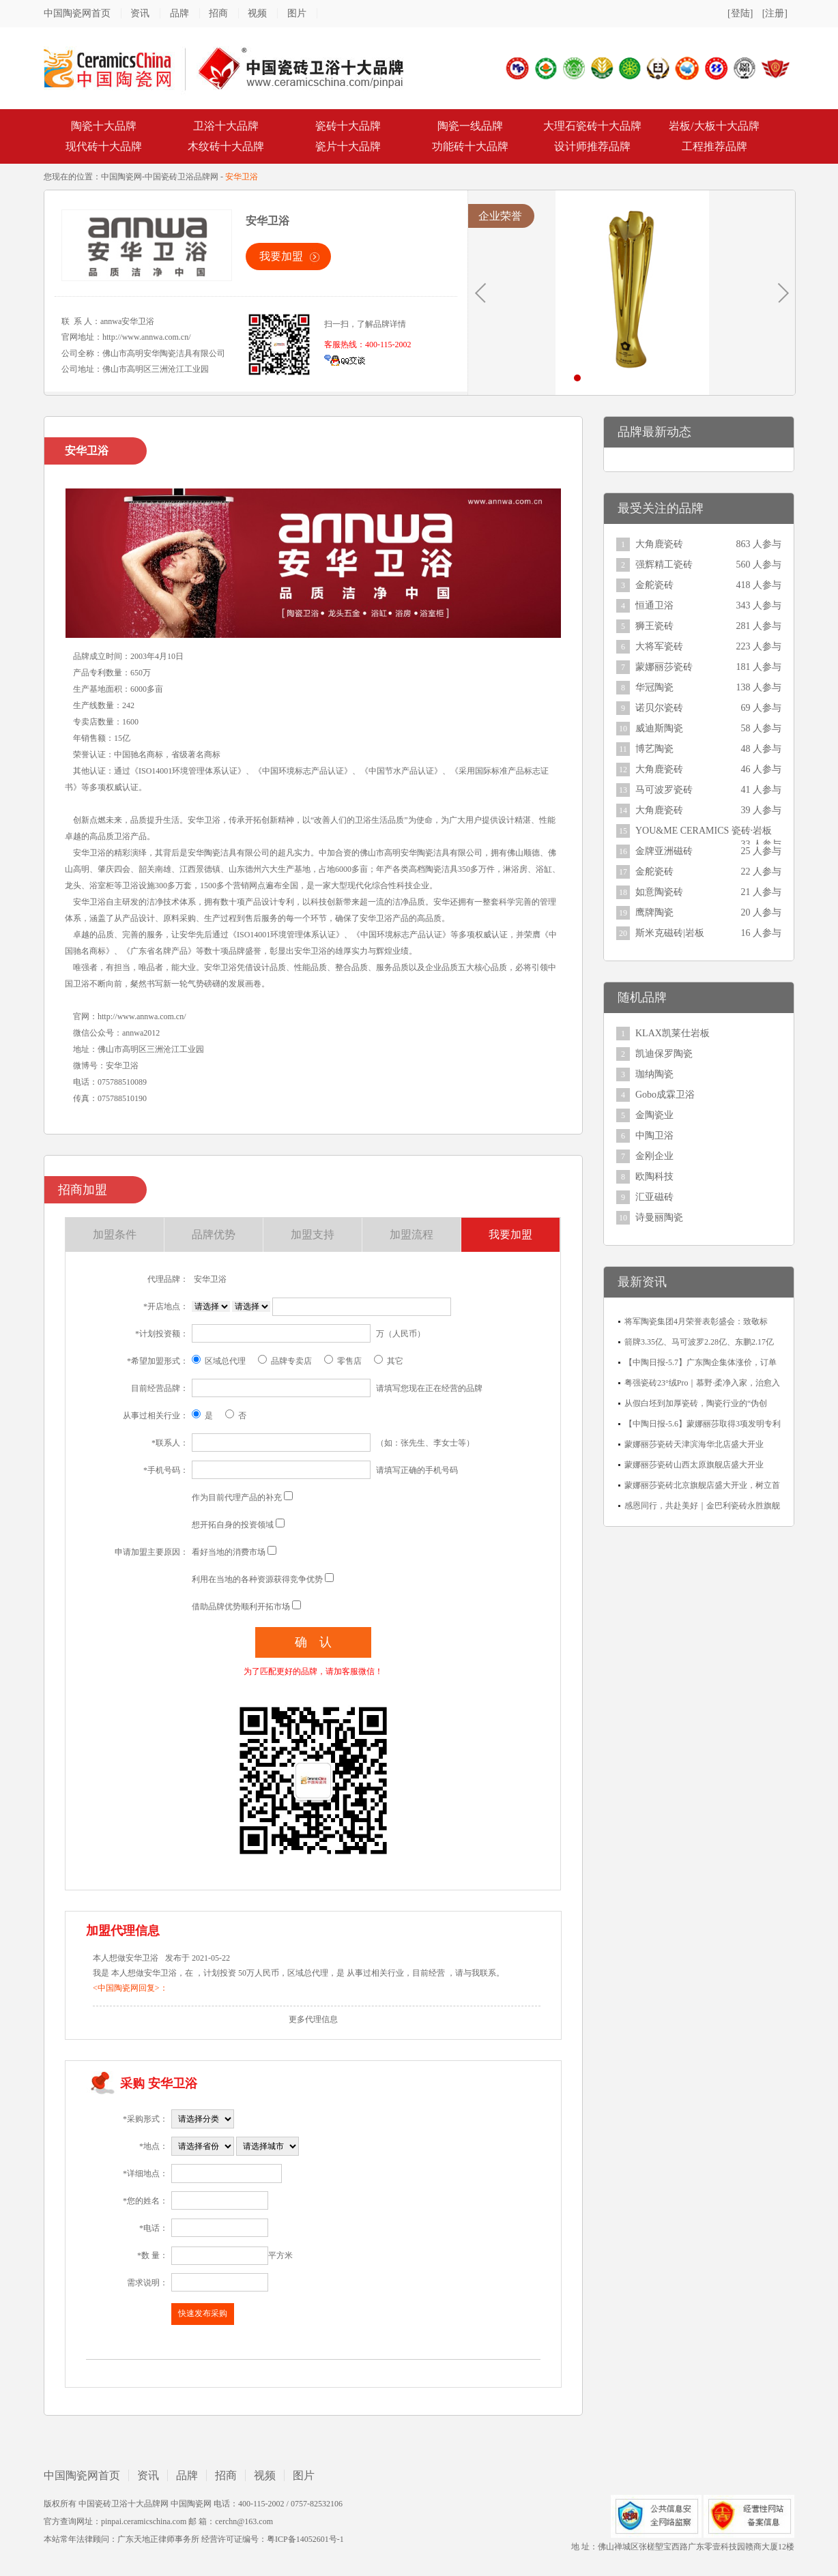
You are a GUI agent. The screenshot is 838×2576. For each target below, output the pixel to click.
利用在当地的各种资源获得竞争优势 (257, 1579)
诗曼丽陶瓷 (659, 1217)
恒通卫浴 (654, 605)
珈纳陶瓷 (654, 1074)
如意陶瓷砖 (659, 892)
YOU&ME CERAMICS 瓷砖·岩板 (703, 830)
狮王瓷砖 (654, 626)
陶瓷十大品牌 (103, 126)
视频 (257, 13)
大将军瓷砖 (659, 646)
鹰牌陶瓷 (654, 912)
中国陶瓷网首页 (77, 13)
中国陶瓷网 (121, 176)
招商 (218, 13)
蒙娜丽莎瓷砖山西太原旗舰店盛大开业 (694, 1464)
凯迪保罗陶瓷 (664, 1054)
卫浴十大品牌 (226, 126)
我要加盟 (281, 256)
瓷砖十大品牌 (348, 126)
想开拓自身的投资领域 (233, 1525)
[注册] (775, 13)
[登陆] (740, 13)
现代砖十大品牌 (104, 146)
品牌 (179, 13)
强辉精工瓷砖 (664, 564)
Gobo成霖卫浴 (665, 1094)
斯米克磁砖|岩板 (669, 933)
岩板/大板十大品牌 (714, 126)
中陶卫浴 (654, 1135)
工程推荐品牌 (714, 146)
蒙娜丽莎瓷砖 (664, 667)
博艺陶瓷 (654, 749)
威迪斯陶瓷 (659, 728)
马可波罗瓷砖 (664, 790)
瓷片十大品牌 (348, 146)
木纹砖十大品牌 (226, 146)
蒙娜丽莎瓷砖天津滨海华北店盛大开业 (694, 1444)
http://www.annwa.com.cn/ (146, 337)
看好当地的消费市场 (228, 1552)
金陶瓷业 (654, 1115)
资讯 (139, 13)
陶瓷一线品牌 (470, 126)
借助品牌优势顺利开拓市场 (241, 1606)
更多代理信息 (313, 2019)
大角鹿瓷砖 (659, 544)
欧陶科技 (654, 1176)
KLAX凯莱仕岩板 (672, 1033)
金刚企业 (654, 1156)
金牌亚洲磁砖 (664, 851)
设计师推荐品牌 (592, 146)
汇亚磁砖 (654, 1197)
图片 (296, 13)
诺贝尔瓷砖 (659, 708)
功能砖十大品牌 (470, 146)
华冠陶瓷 (654, 687)
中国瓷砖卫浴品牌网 (181, 176)
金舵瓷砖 (654, 585)
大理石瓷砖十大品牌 (592, 126)
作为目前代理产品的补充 (237, 1497)
